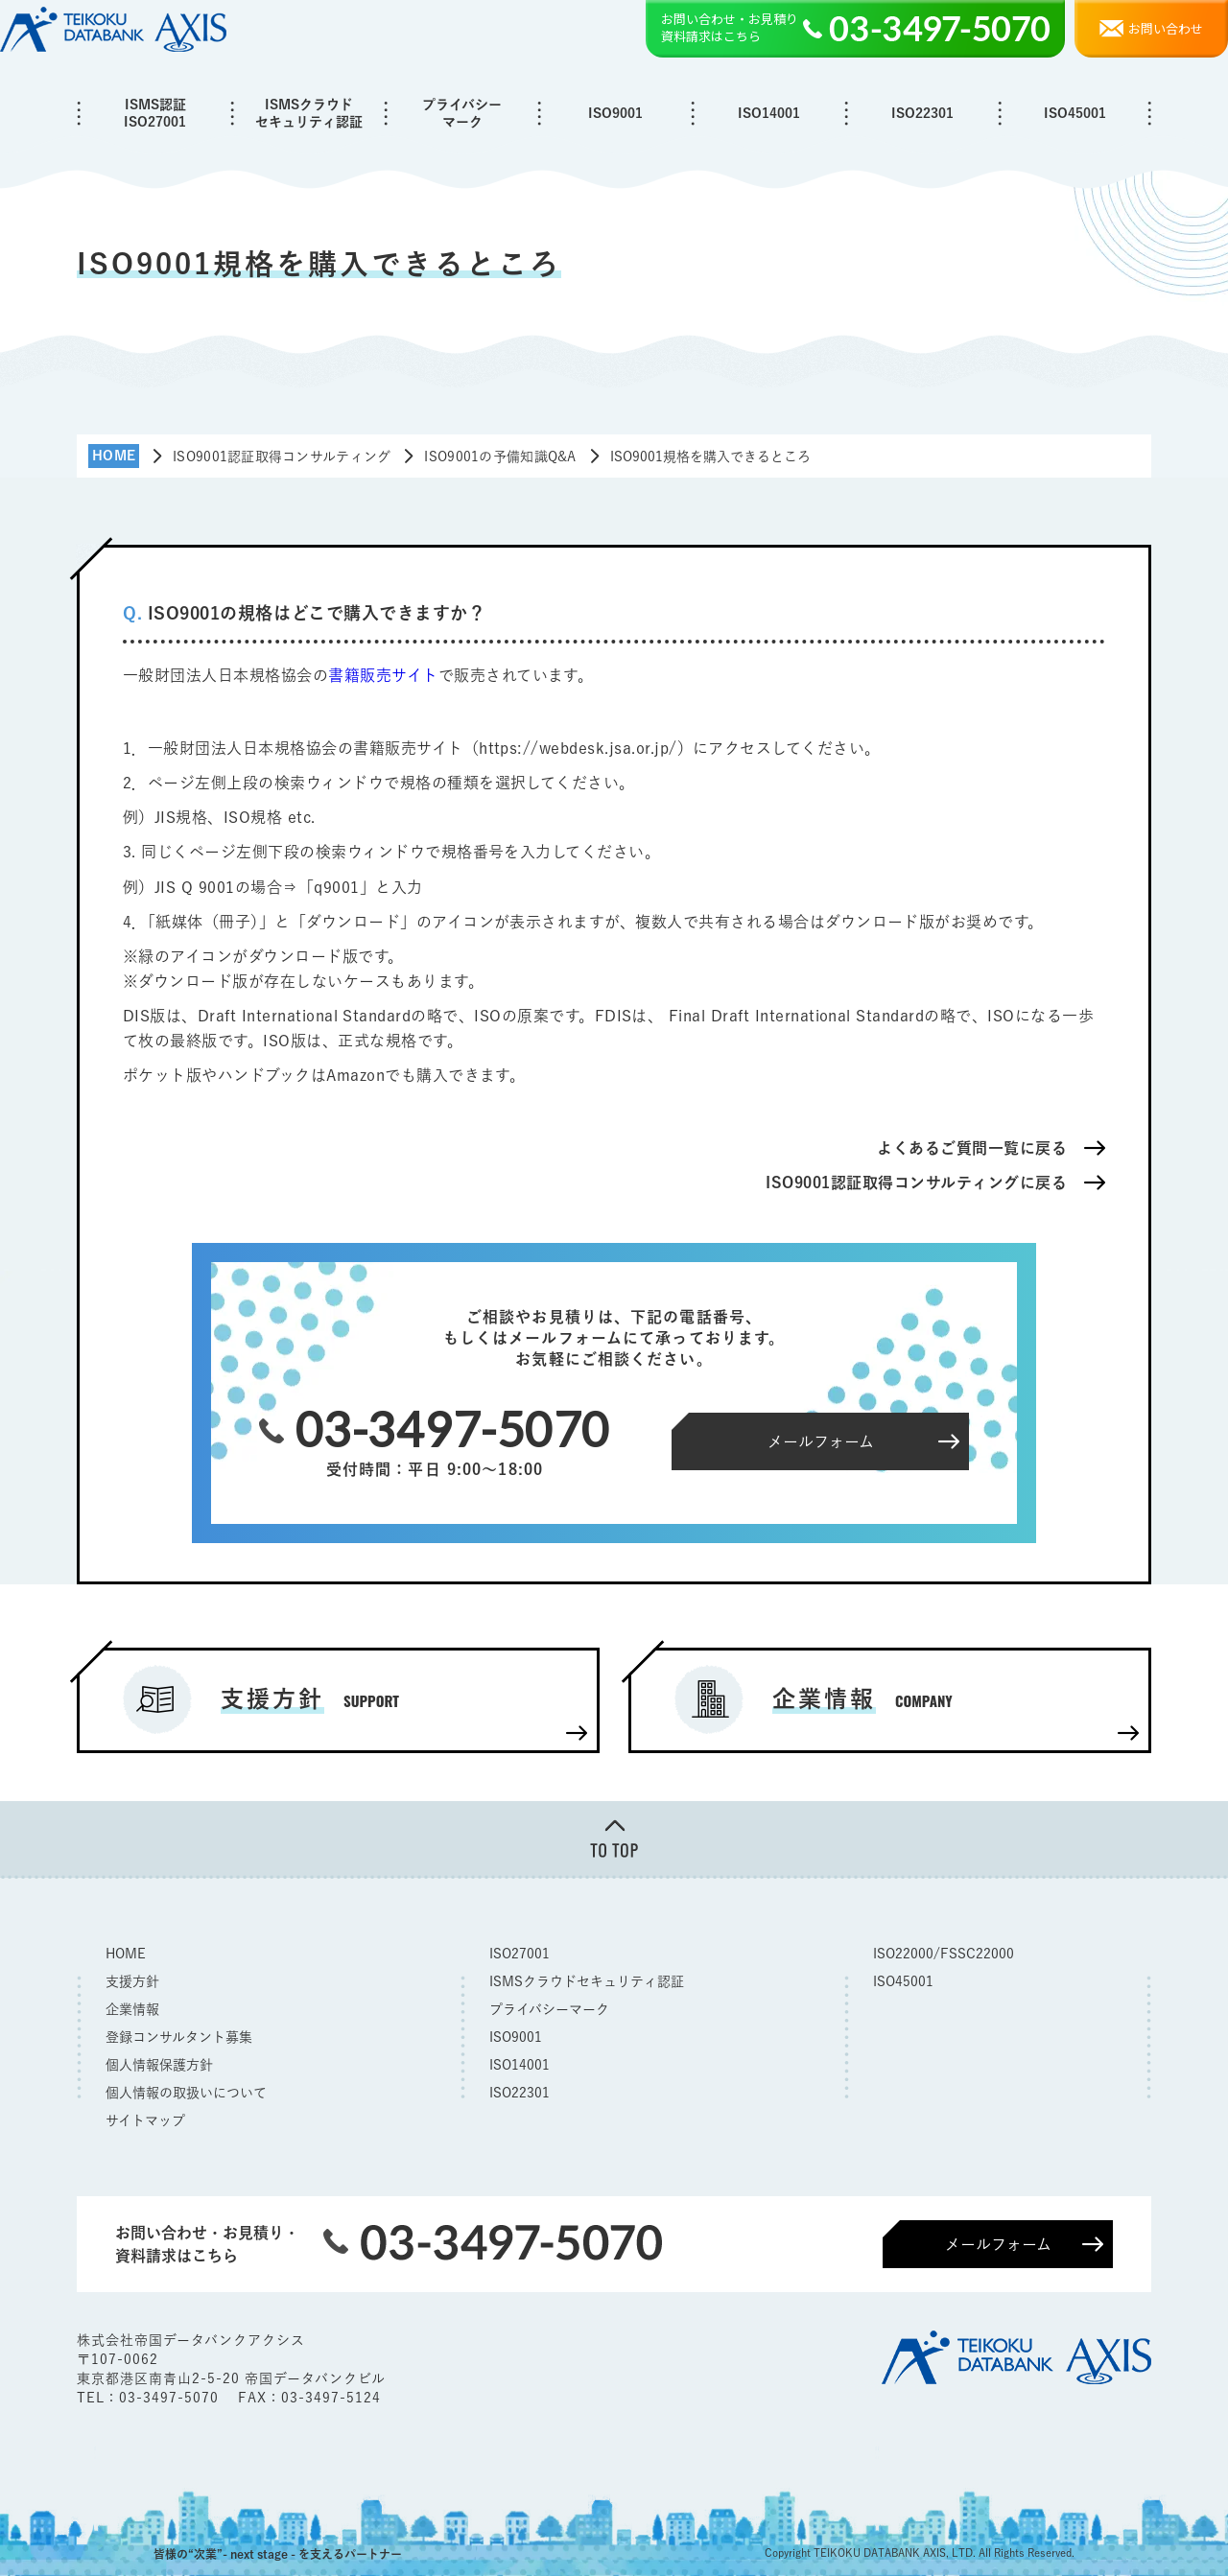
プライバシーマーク (462, 113)
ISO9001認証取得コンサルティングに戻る (916, 1182)
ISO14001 (769, 113)
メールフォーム (998, 2244)
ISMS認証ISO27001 (155, 113)
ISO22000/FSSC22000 (943, 1953)
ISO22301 (922, 113)
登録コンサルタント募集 (179, 2037)
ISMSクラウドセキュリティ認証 (309, 113)
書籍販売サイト (382, 675)
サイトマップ (145, 2120)
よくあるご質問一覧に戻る (972, 1148)
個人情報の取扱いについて (186, 2092)
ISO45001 (1075, 113)
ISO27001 (519, 1953)
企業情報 (132, 2009)
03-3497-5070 (171, 2397)
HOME (126, 1953)
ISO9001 (615, 113)
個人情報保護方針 (159, 2065)
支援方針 (132, 1981)
